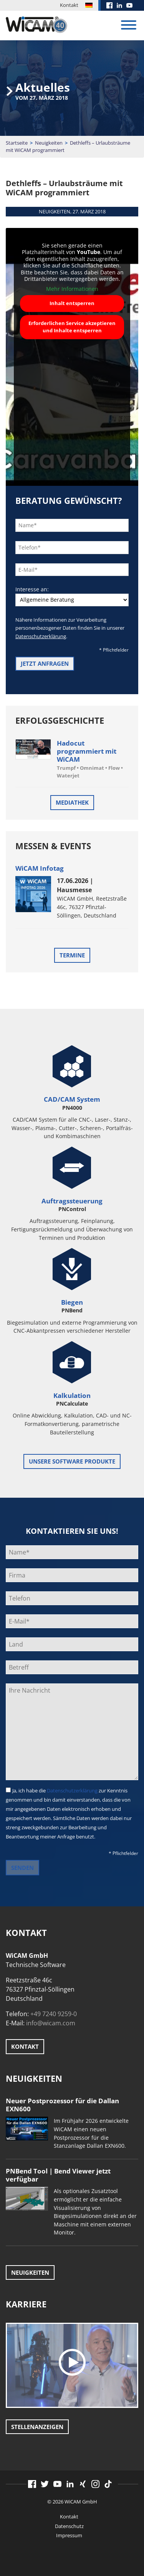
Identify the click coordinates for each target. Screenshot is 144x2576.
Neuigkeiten (49, 142)
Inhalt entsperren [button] (72, 303)
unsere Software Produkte (72, 1461)
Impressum (69, 2535)
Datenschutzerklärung (40, 636)
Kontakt (69, 5)
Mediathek (72, 802)
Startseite (17, 142)
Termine (72, 955)
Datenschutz (69, 2526)
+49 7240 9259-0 (53, 2014)
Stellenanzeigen (37, 2427)
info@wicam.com (50, 2023)
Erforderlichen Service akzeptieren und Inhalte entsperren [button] (72, 326)
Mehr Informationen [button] (72, 288)
